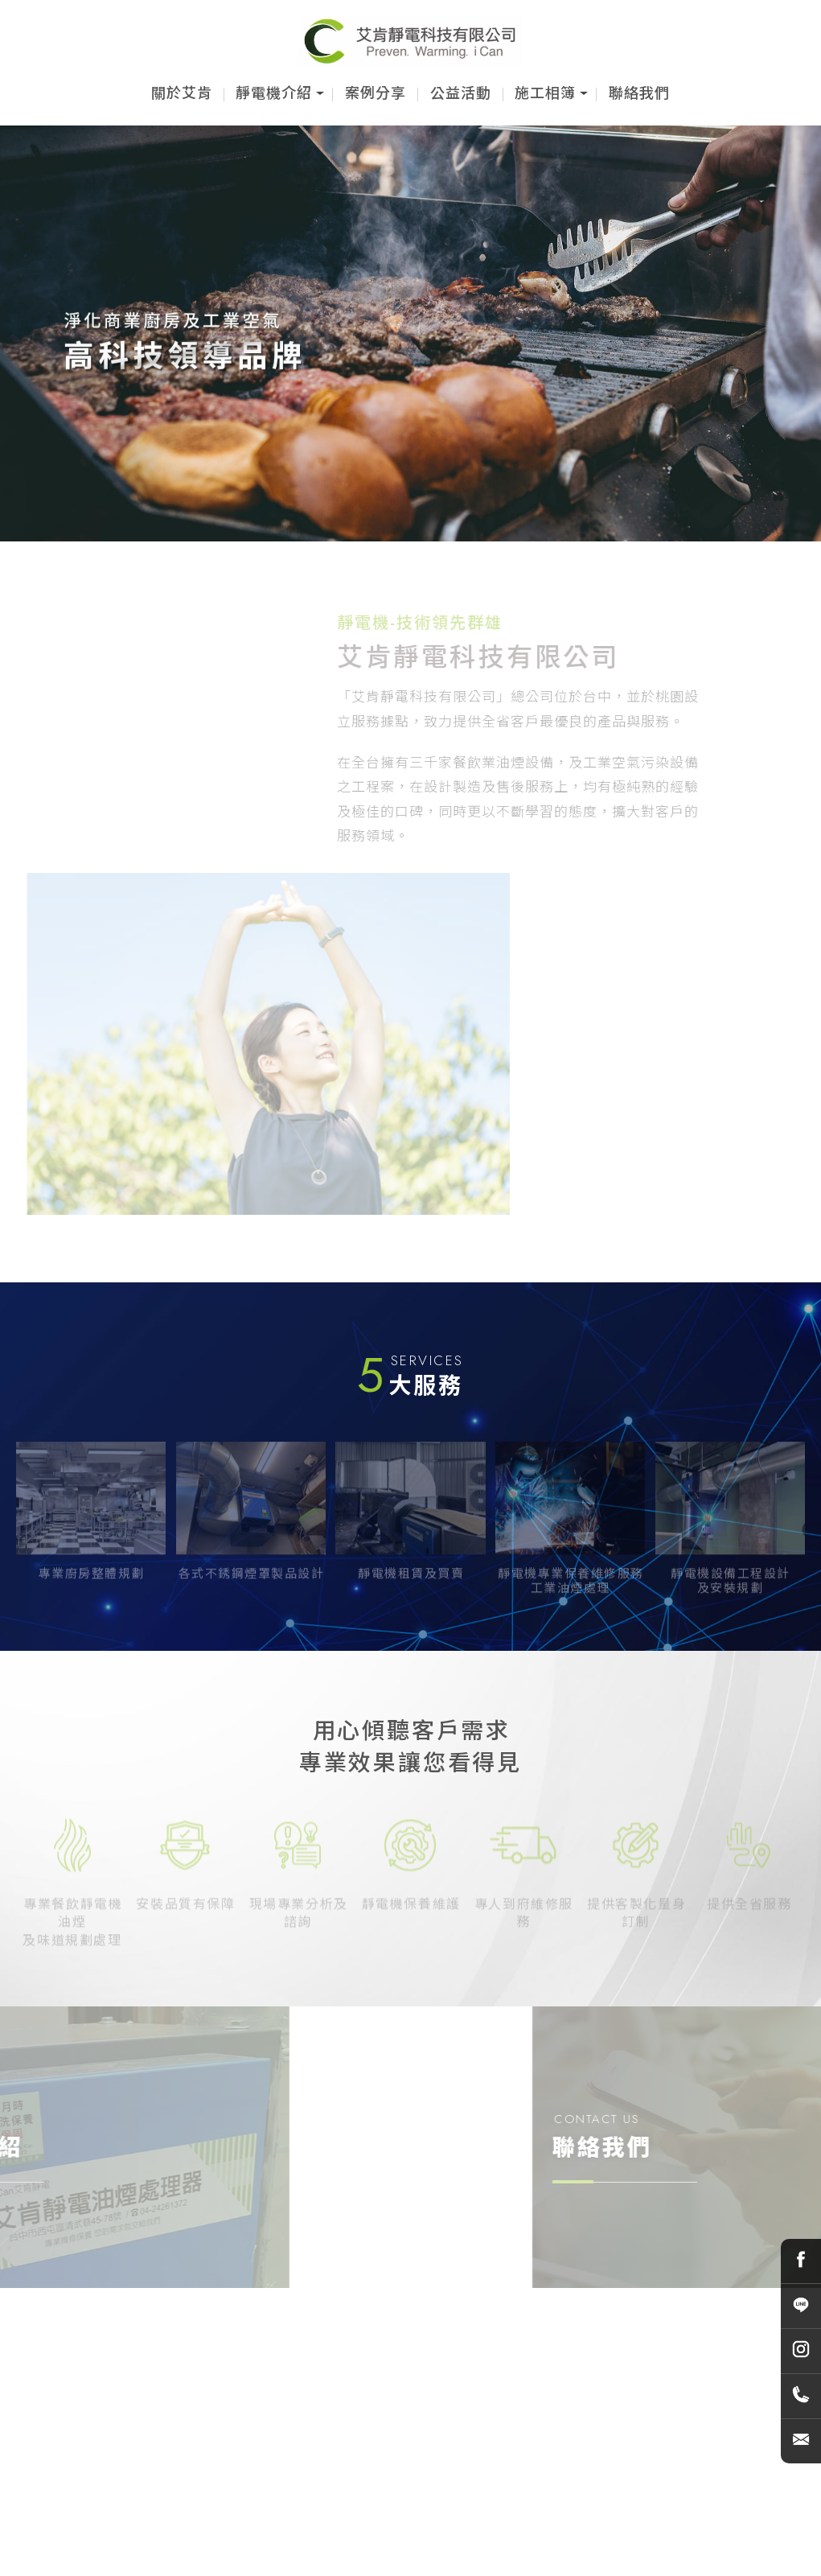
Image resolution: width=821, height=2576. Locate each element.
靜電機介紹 (274, 93)
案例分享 (375, 93)
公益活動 (460, 93)
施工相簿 (545, 93)
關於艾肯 (181, 93)
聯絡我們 (639, 93)
